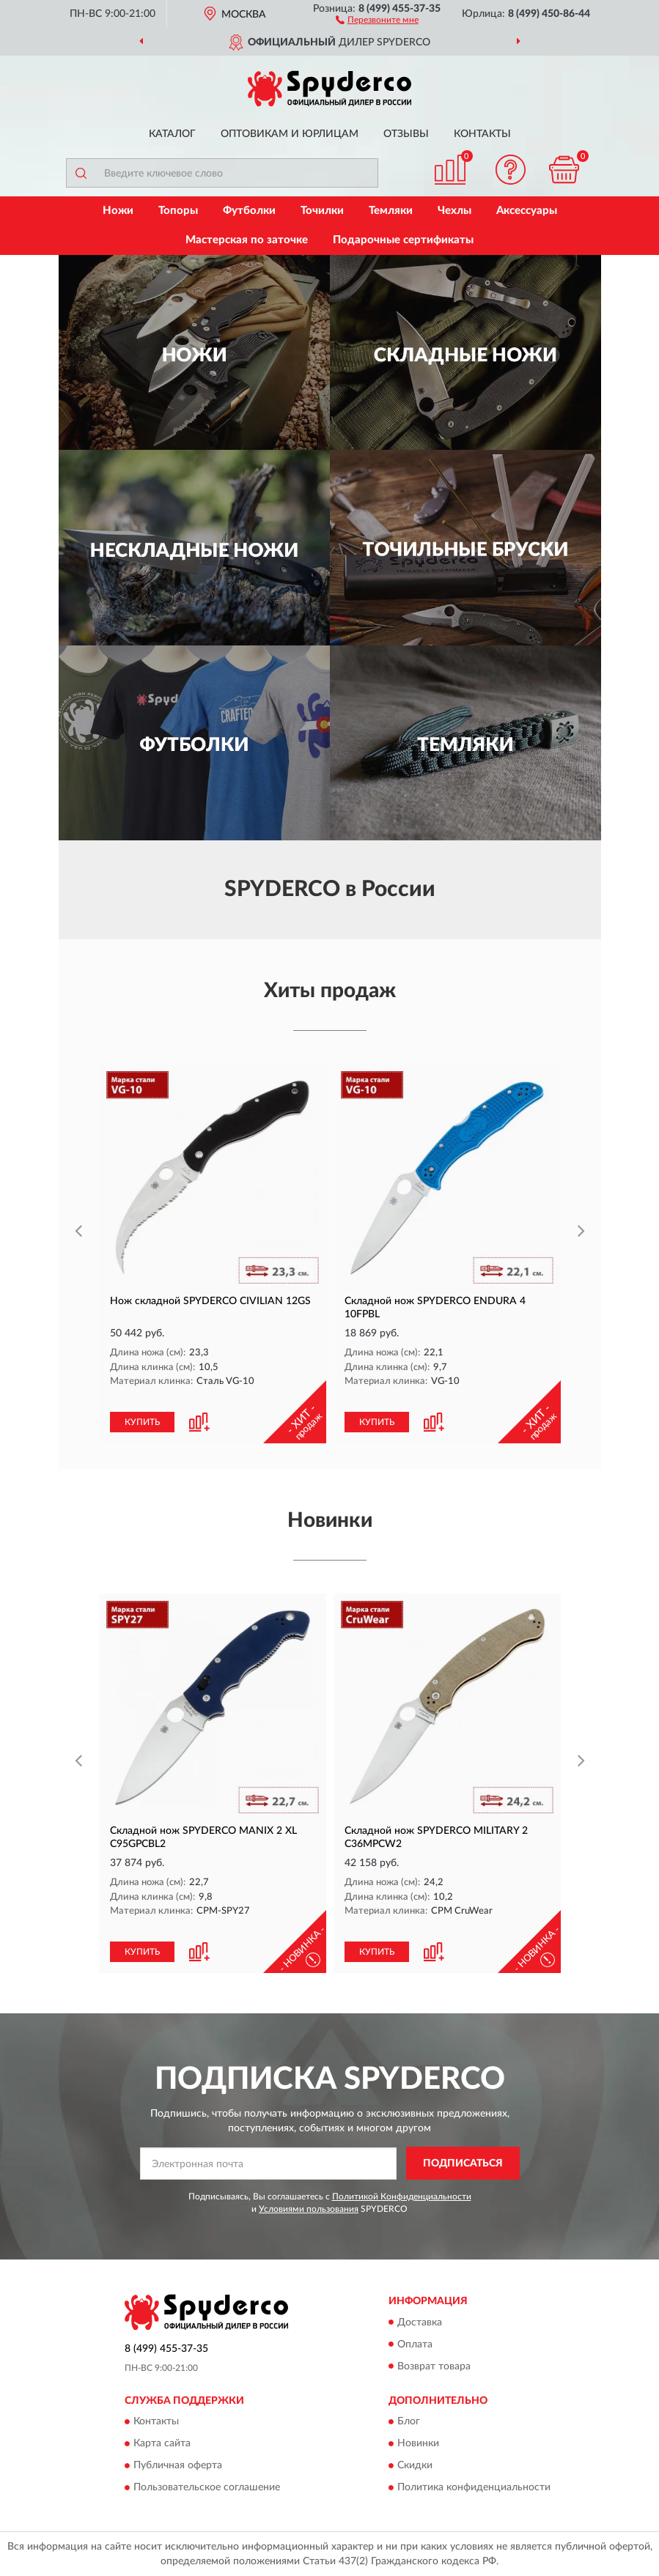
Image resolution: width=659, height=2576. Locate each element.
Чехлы (454, 210)
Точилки (322, 210)
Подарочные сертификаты (403, 239)
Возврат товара (434, 2366)
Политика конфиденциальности (474, 2487)
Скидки (414, 2465)
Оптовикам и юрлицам (289, 134)
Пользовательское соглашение (206, 2487)
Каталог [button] (172, 134)
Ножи (118, 210)
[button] (377, 19)
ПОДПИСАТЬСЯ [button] (463, 2163)
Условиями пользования (308, 2209)
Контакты (482, 134)
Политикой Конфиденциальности (401, 2196)
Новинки (418, 2443)
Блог (408, 2421)
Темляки (391, 210)
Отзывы (406, 134)
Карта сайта (162, 2443)
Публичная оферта (177, 2465)
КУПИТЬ (142, 1422)
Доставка (419, 2322)
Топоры (178, 210)
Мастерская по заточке (246, 239)
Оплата (414, 2344)
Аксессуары (526, 210)
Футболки (249, 210)
